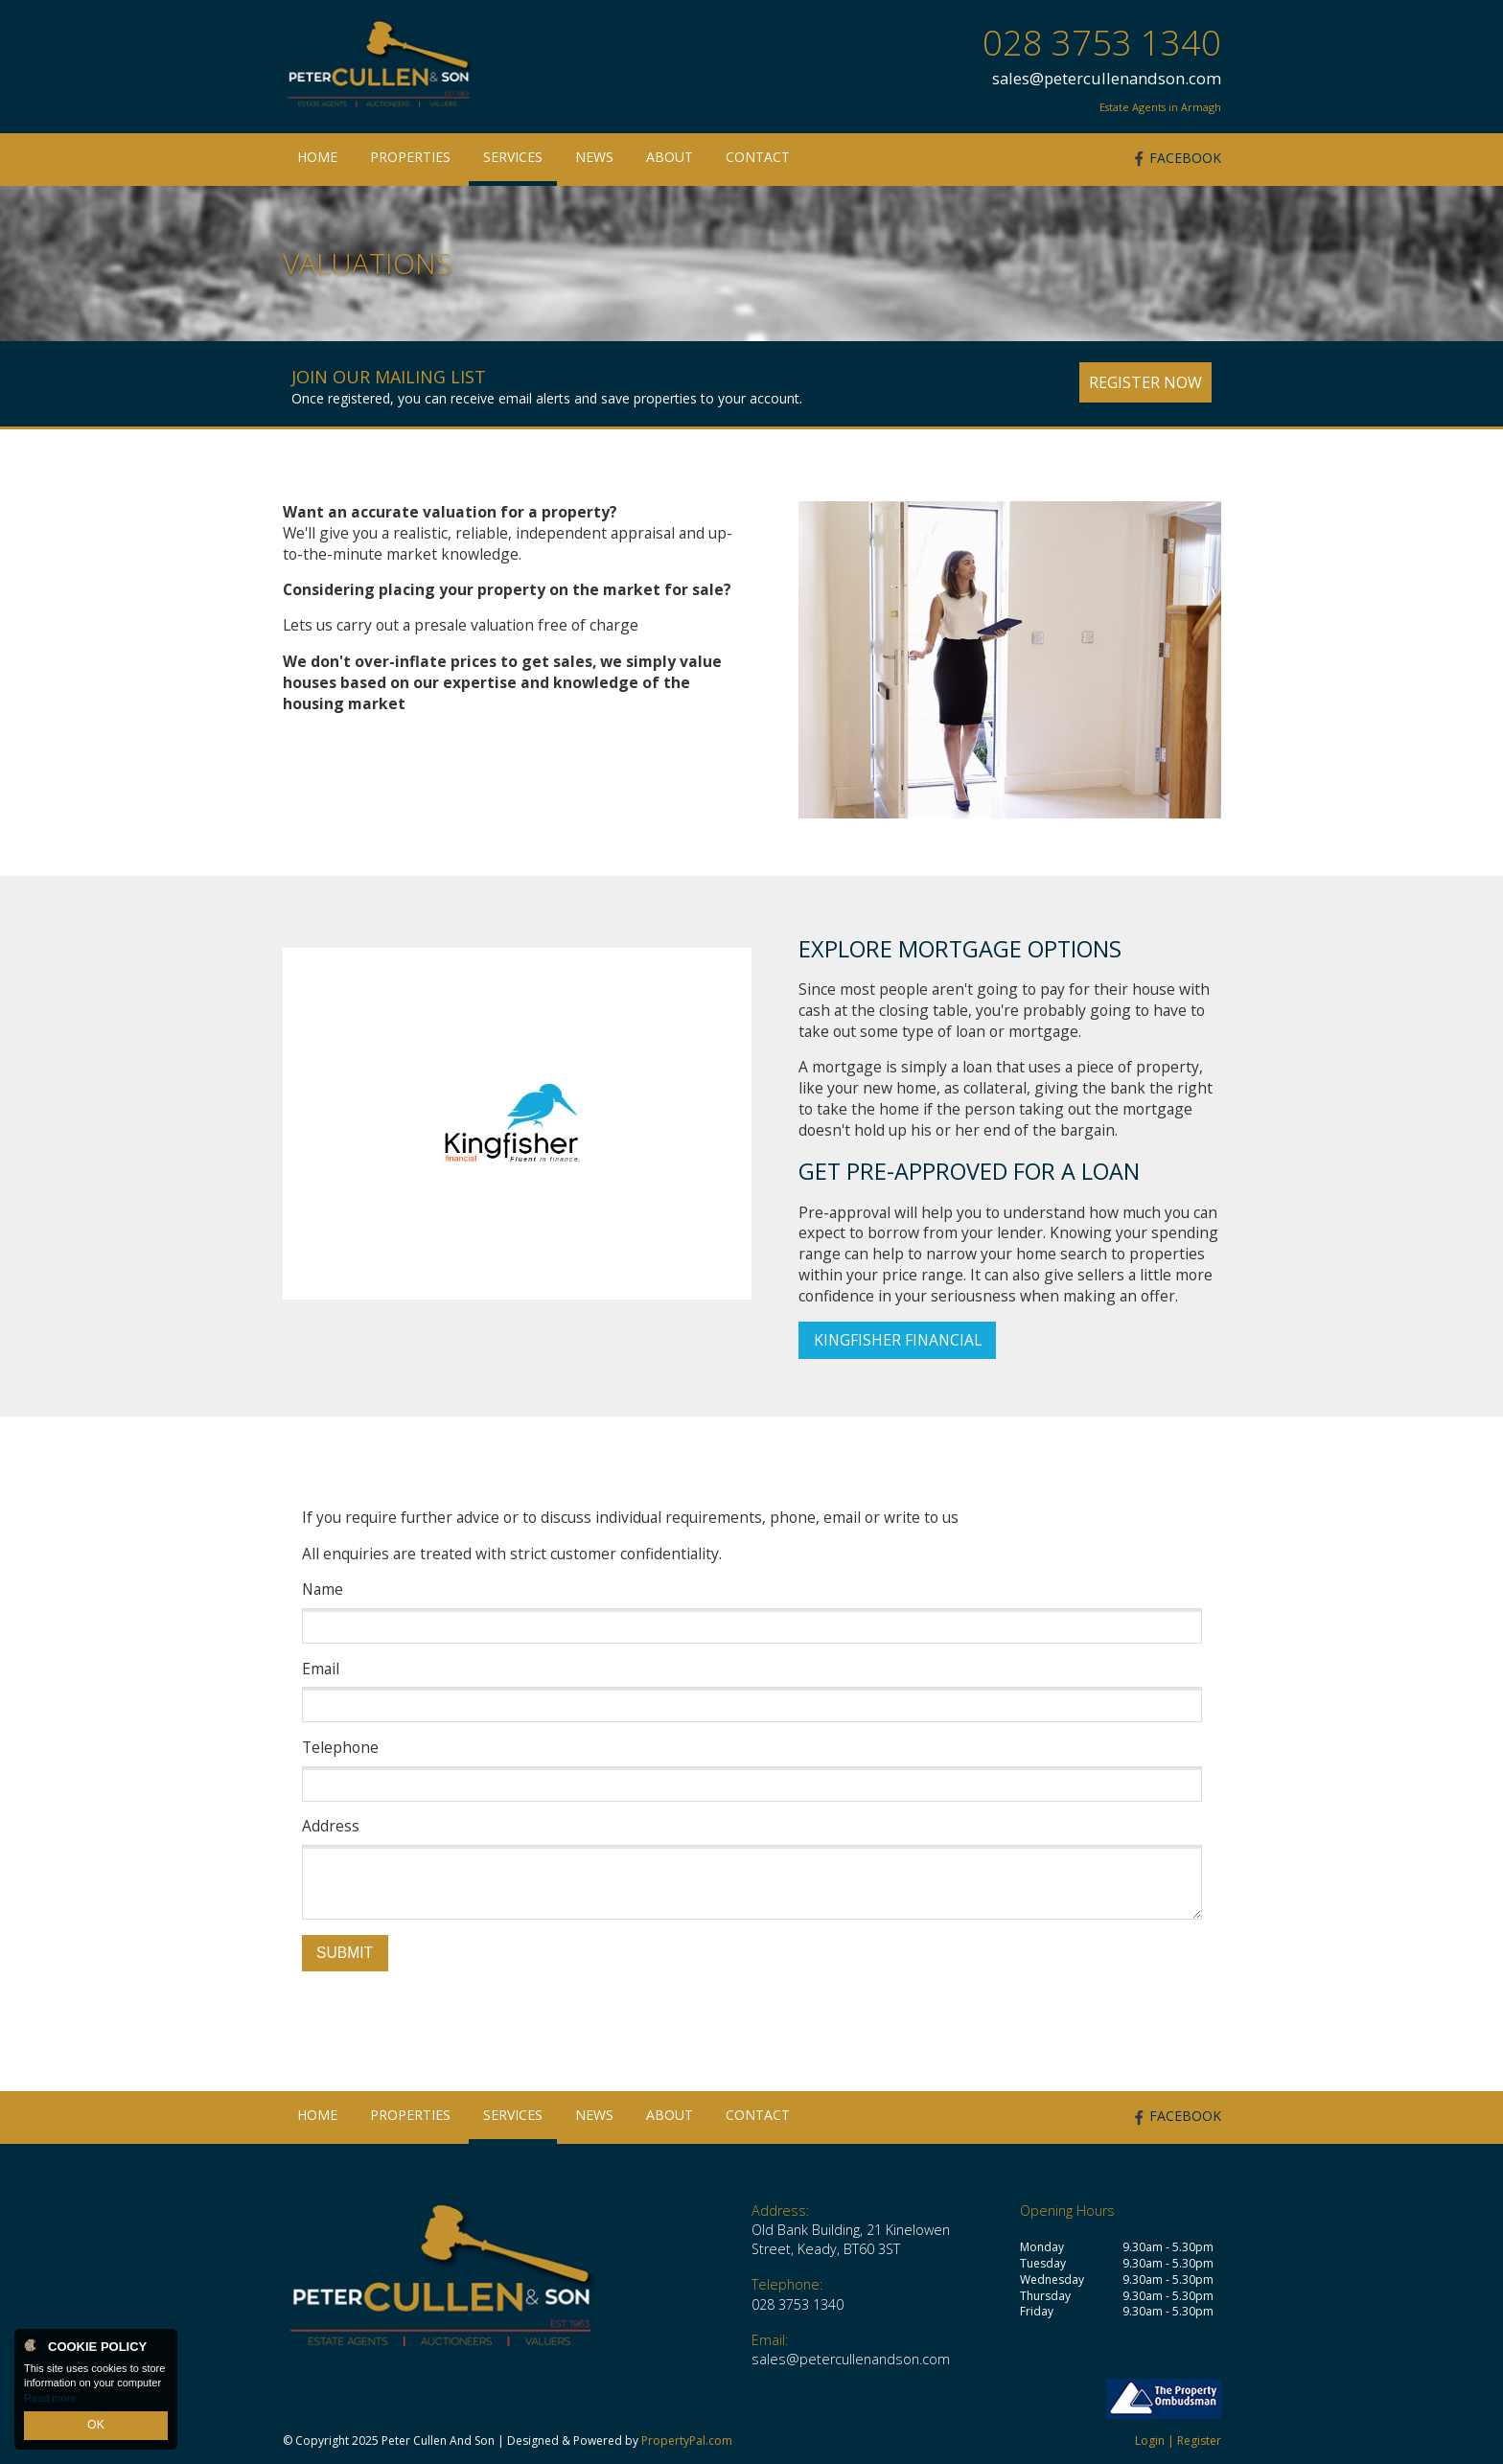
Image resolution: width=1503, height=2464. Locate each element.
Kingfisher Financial (898, 1339)
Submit (344, 1953)
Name (322, 1589)
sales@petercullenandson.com (1106, 78)
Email (320, 1669)
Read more (50, 2400)
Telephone (340, 1748)
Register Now (1145, 382)
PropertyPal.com (686, 2440)
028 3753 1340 (1102, 42)
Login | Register (1178, 2440)
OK (96, 2426)
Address (330, 1826)
